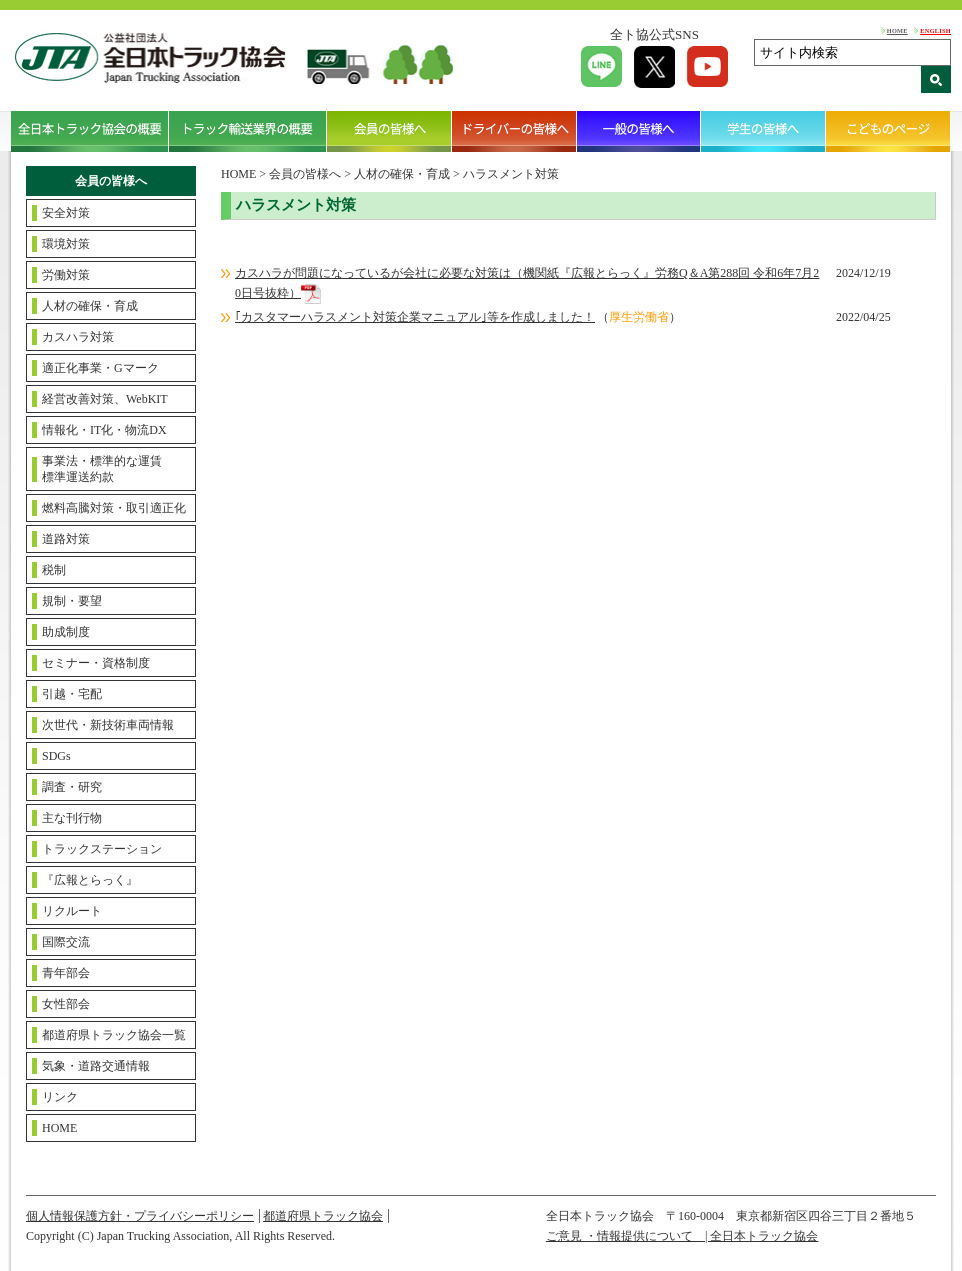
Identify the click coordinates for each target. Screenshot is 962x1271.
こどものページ (888, 131)
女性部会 (66, 1004)
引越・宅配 (72, 694)
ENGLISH (935, 30)
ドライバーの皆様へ (514, 131)
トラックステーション (102, 849)
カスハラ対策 (78, 337)
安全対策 (66, 213)
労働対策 (66, 275)
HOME (897, 30)
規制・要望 (72, 601)
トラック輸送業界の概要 (248, 131)
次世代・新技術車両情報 (108, 725)
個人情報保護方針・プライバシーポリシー (140, 1216)
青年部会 (66, 973)
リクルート (72, 911)
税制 (54, 570)
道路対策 (66, 539)
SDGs (56, 756)
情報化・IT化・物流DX (104, 430)
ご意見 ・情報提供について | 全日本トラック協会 (682, 1236)
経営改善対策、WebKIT (105, 399)
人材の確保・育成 (90, 306)
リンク (60, 1097)
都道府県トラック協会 (323, 1216)
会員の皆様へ (389, 131)
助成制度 (66, 632)
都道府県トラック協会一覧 (114, 1035)
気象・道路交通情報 (96, 1066)
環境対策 (66, 244)
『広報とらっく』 (90, 880)
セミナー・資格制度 (96, 663)
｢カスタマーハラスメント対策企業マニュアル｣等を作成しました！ (415, 317)
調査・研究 (72, 787)
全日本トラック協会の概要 (90, 131)
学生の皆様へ (763, 131)
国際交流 (66, 942)
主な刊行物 (72, 818)
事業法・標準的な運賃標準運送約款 (102, 469)
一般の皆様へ (639, 131)
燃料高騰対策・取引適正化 (114, 508)
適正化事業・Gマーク (100, 368)
